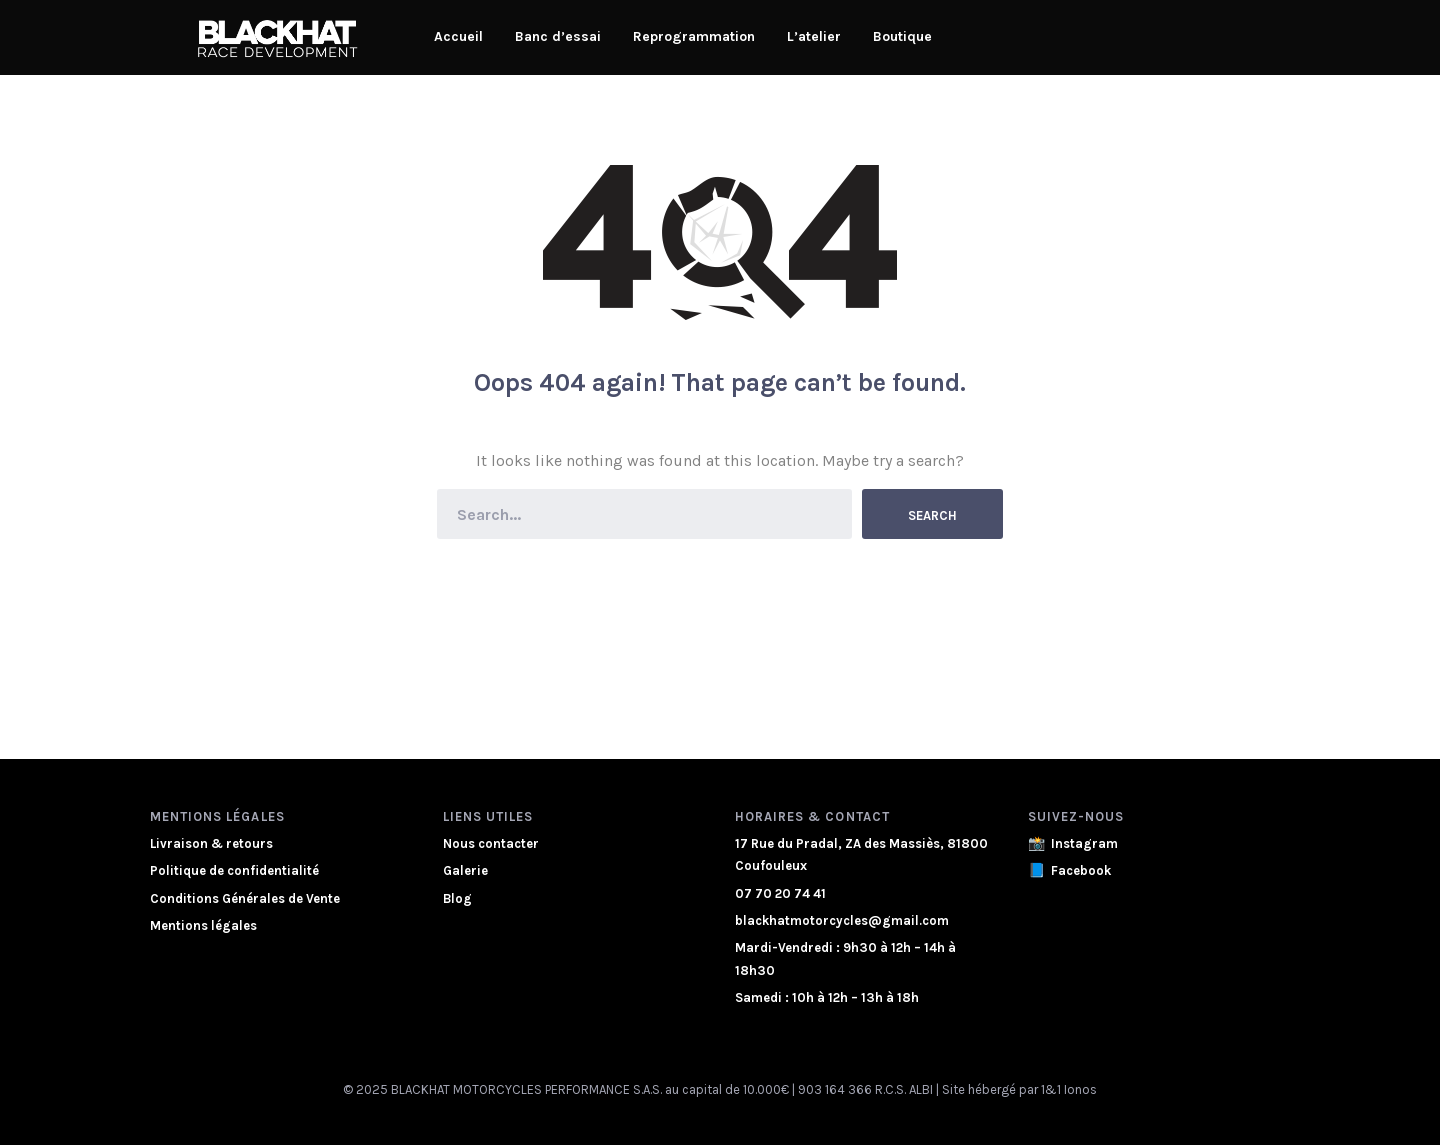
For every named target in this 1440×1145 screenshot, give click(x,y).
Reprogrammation (694, 36)
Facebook (1081, 870)
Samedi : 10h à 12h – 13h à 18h (827, 997)
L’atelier (814, 36)
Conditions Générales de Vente (245, 898)
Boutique (902, 36)
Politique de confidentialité (234, 870)
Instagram (1084, 843)
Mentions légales (203, 925)
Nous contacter (491, 843)
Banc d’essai (558, 36)
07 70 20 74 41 (780, 893)
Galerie (465, 870)
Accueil (458, 36)
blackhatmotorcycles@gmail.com (842, 920)
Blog (457, 898)
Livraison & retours (211, 843)
